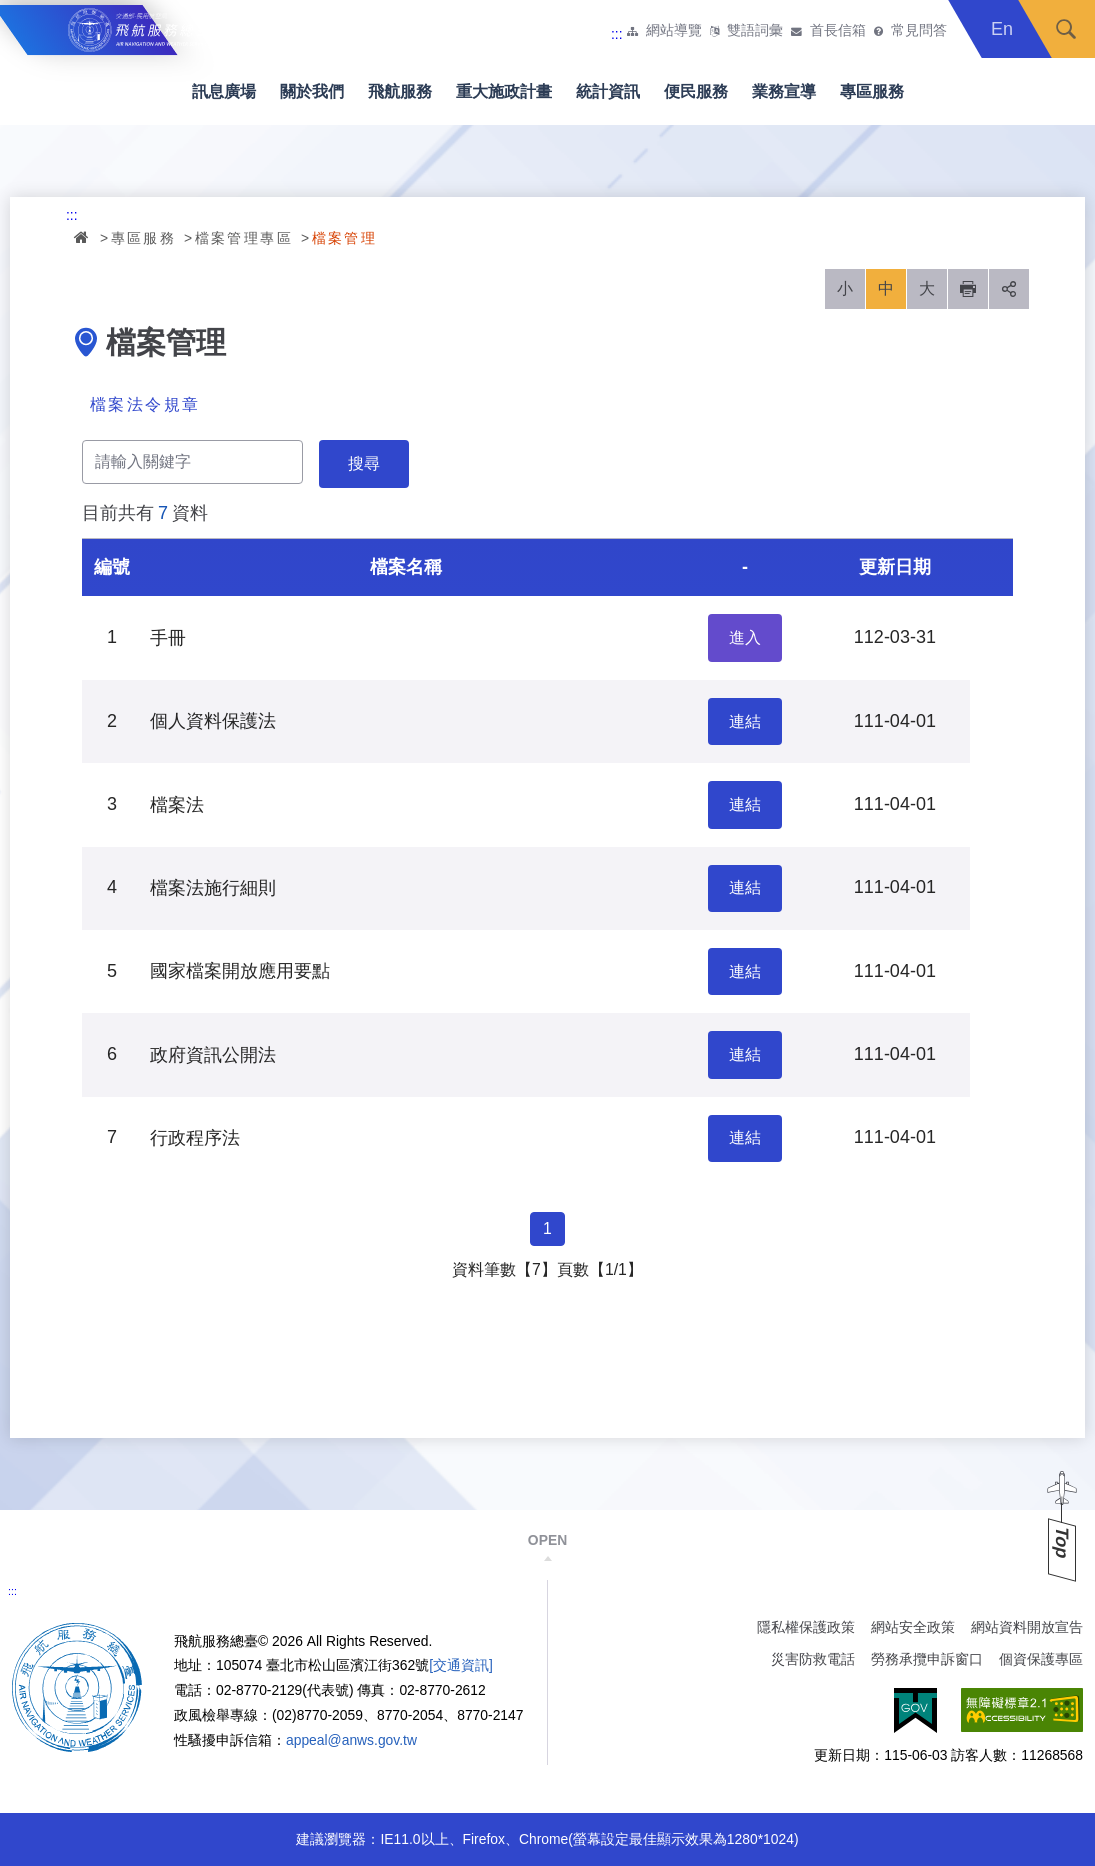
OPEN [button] (547, 1540)
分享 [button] (1009, 289)
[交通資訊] (461, 1665)
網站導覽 (674, 31)
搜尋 (1066, 29)
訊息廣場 (224, 91)
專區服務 (872, 91)
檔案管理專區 (244, 238)
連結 (745, 721)
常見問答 (919, 31)
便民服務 (696, 91)
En (1002, 29)
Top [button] (1062, 1542)
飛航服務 (400, 91)
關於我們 (312, 91)
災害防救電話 (813, 1659)
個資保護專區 (1041, 1659)
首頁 (83, 237)
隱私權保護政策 (806, 1627)
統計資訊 (608, 91)
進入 (745, 637)
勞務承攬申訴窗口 (927, 1659)
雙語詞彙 (755, 31)
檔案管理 (345, 238)
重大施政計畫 (504, 91)
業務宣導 (784, 91)
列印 (968, 289)
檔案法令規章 (145, 404)
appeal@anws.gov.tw (351, 1740)
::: (617, 34)
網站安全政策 (913, 1627)
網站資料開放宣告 (1027, 1627)
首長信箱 (838, 31)
